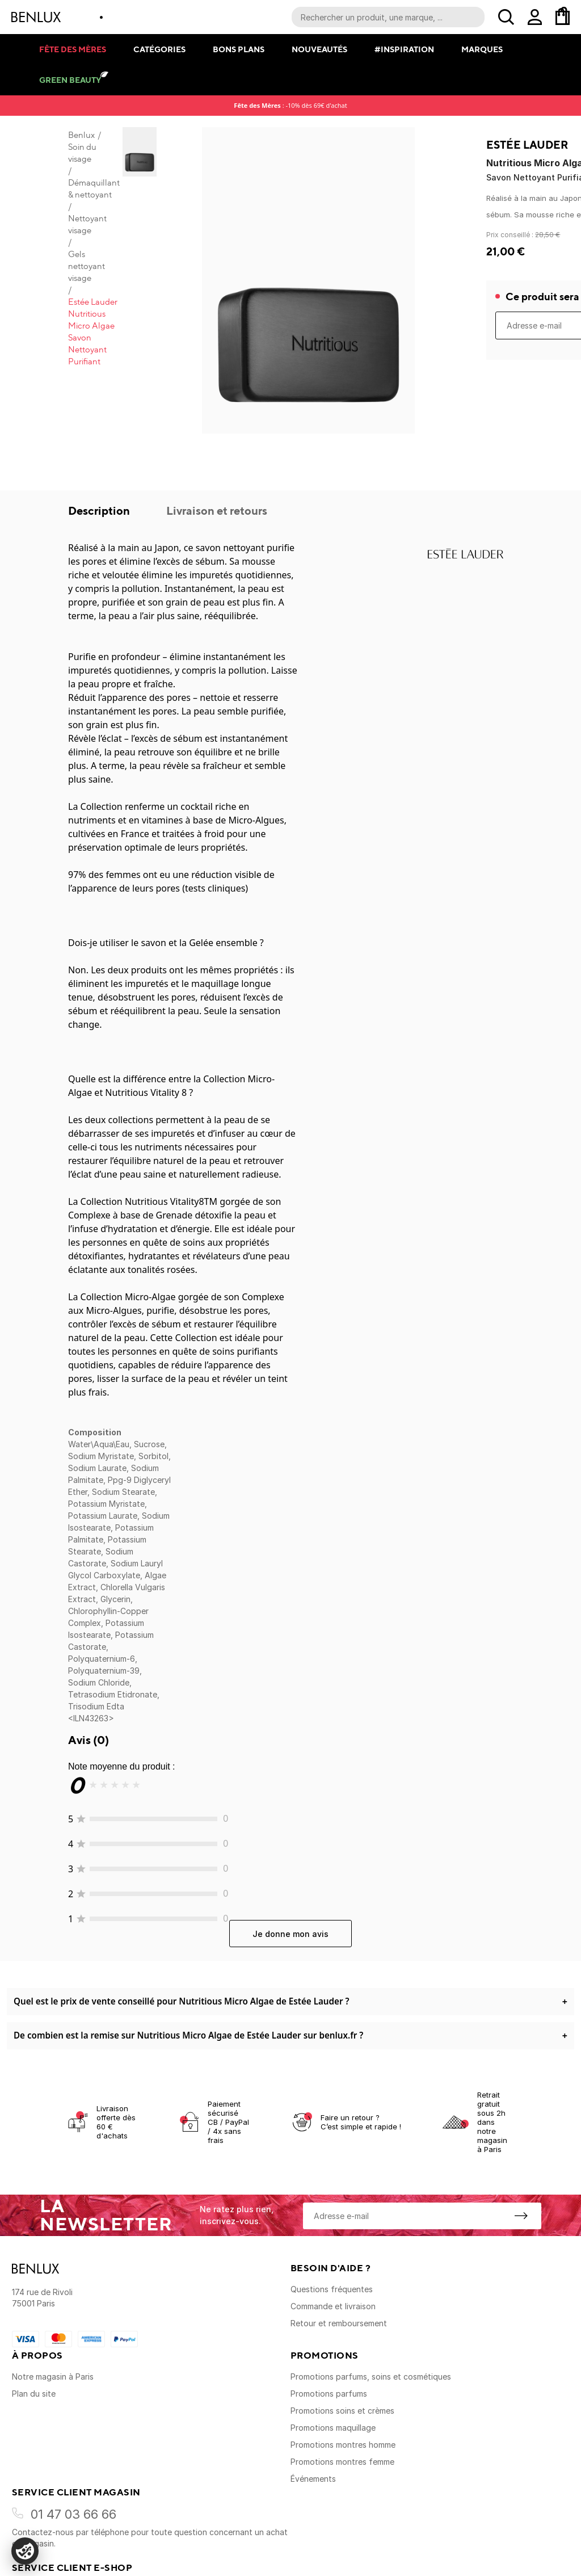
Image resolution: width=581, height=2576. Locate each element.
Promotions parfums (328, 2393)
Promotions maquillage (333, 2427)
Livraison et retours (216, 510)
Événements (313, 2478)
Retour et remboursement (338, 2323)
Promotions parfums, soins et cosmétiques (370, 2376)
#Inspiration (404, 49)
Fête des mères (72, 49)
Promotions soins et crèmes (342, 2410)
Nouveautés (319, 49)
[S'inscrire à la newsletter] (521, 2216)
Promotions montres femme (342, 2461)
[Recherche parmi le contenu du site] (388, 17)
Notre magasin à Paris (53, 2376)
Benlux (81, 135)
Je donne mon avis (290, 1934)
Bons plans (238, 49)
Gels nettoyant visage (86, 266)
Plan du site (34, 2393)
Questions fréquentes (331, 2289)
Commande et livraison (333, 2306)
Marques (482, 49)
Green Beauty (70, 80)
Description (100, 510)
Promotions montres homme (342, 2444)
